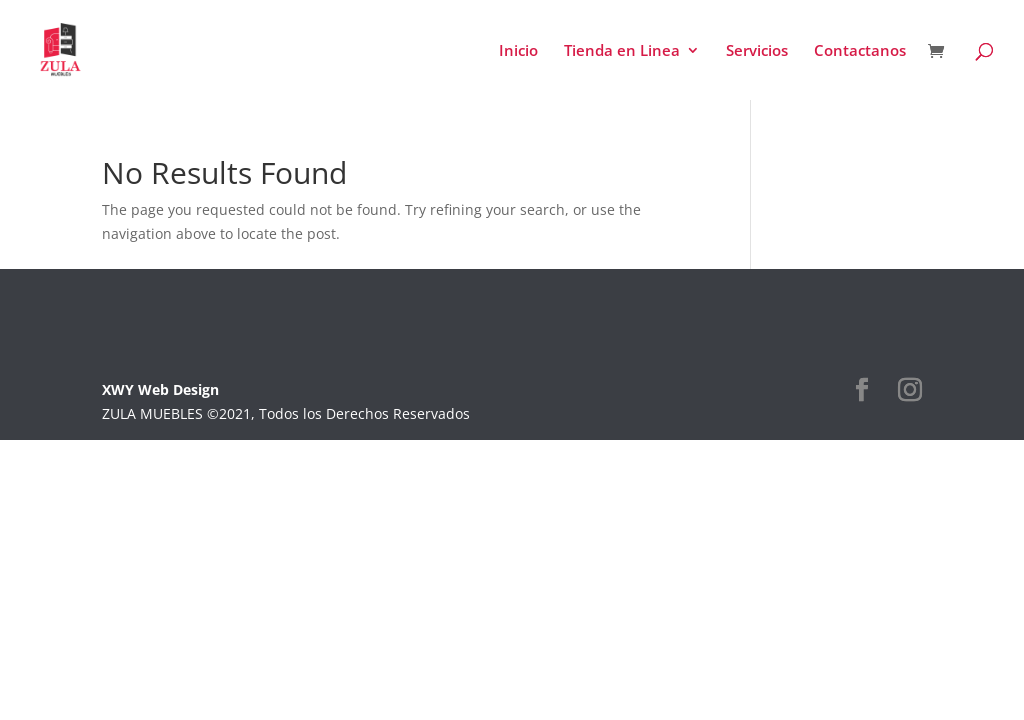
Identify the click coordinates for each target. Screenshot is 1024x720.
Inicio (518, 51)
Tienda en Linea (622, 51)
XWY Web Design (160, 389)
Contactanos (860, 51)
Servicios (757, 51)
